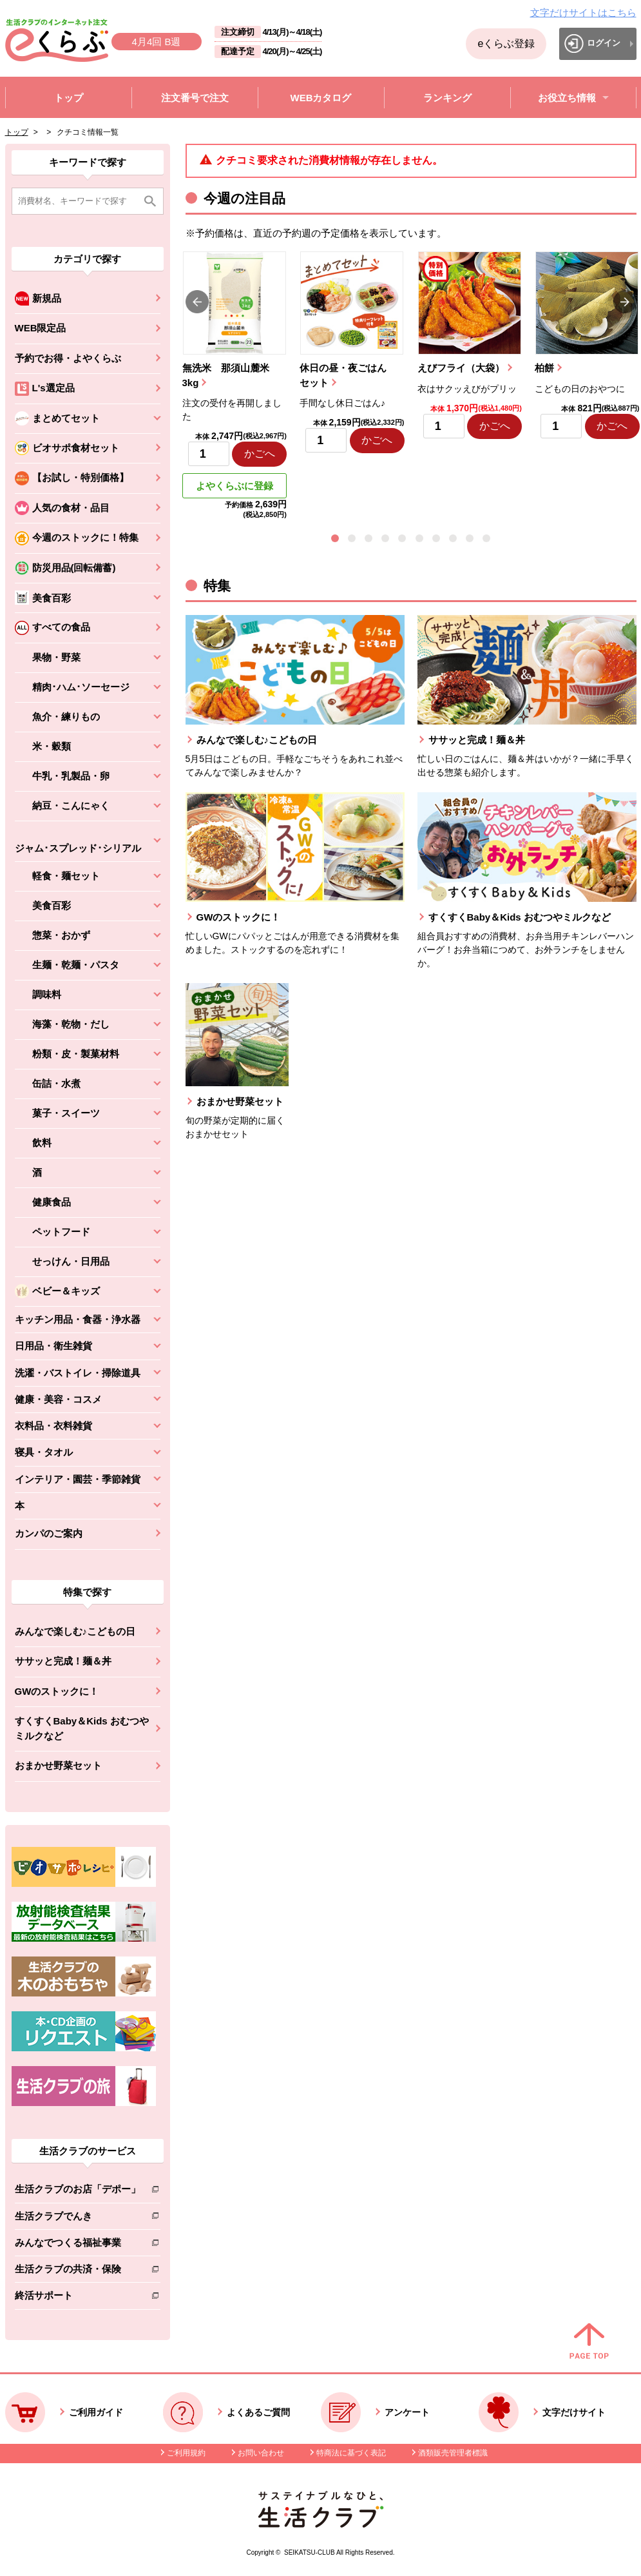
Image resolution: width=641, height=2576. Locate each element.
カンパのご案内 (48, 1533)
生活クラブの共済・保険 (77, 2271)
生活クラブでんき (77, 2218)
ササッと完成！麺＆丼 (63, 1660)
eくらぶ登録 (506, 43)
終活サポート (77, 2298)
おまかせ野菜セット (58, 1765)
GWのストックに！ (57, 1691)
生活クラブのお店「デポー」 (77, 2191)
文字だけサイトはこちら (583, 12)
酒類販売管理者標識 (453, 2452)
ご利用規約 (186, 2452)
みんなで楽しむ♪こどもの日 (75, 1631)
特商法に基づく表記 (351, 2452)
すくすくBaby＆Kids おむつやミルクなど (82, 1728)
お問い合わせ (261, 2452)
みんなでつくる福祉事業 (77, 2245)
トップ (16, 132)
